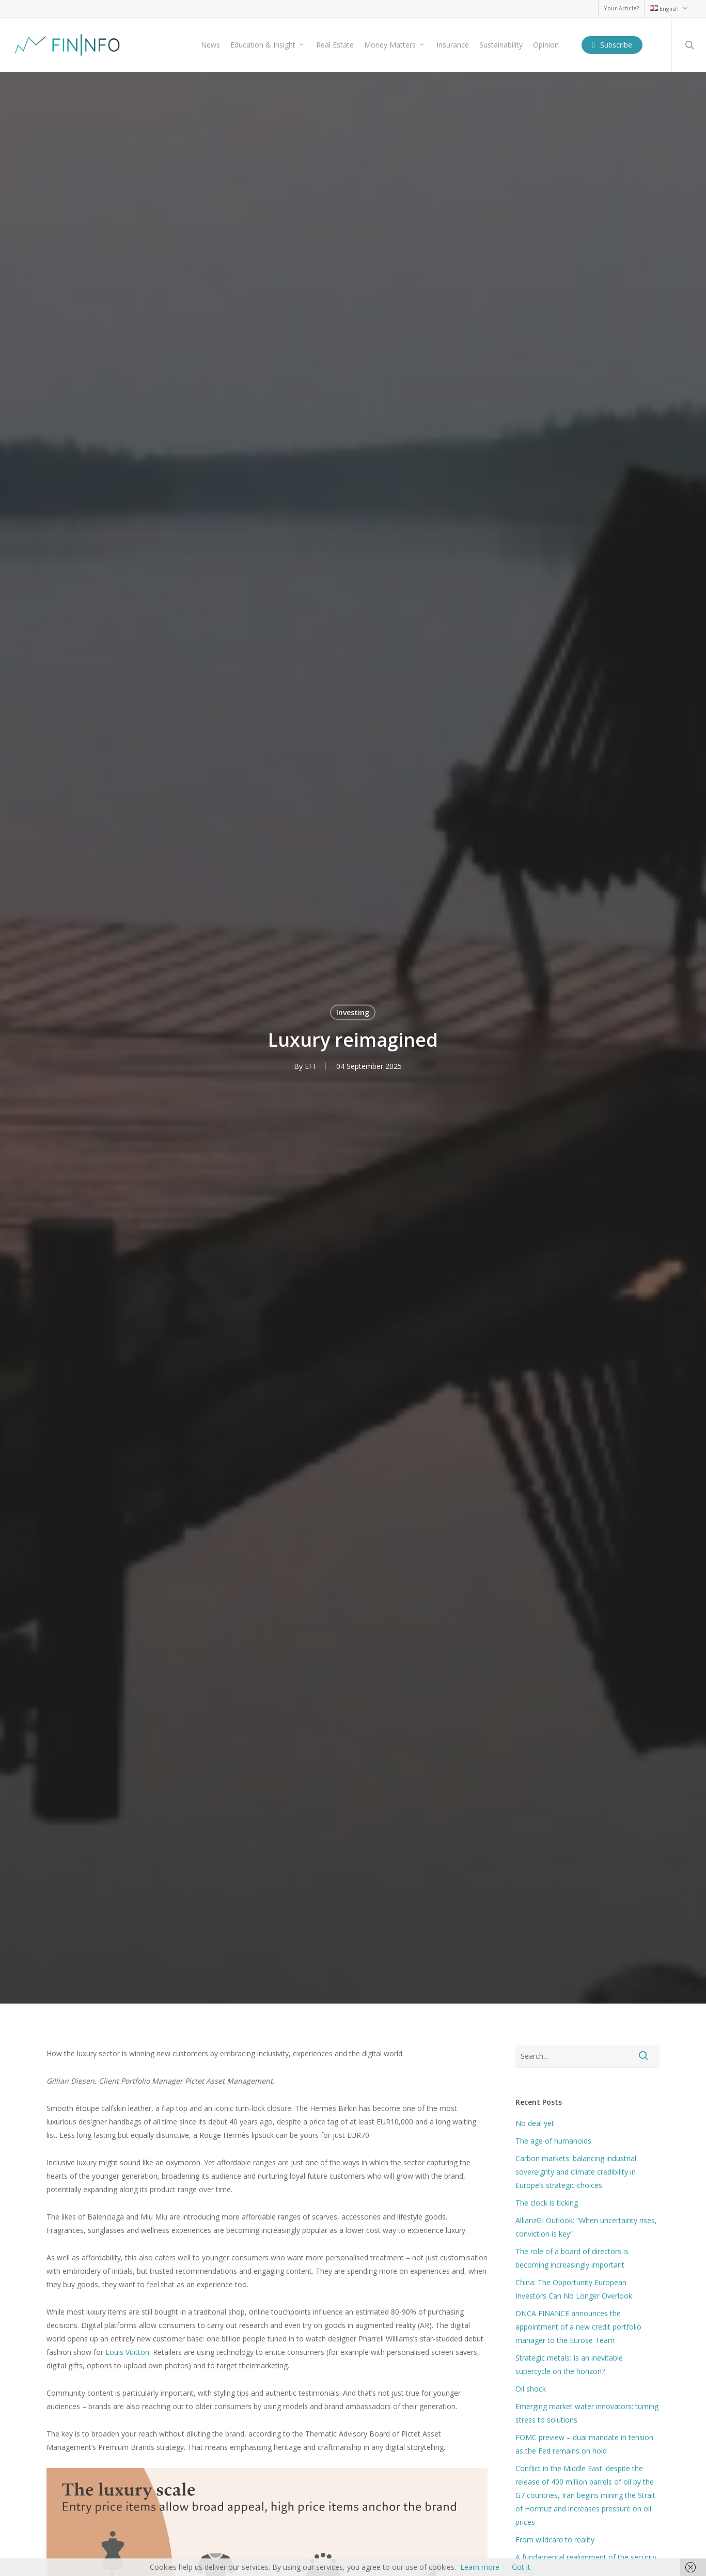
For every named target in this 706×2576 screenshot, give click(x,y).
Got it (521, 2567)
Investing (352, 1012)
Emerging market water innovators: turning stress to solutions (586, 2413)
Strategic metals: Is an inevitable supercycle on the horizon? (569, 2364)
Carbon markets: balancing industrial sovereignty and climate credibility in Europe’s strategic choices (575, 2171)
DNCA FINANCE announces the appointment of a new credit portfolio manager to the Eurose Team (578, 2326)
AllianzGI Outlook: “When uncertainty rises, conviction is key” (586, 2227)
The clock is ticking (546, 2203)
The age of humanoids (553, 2141)
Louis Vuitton (127, 2352)
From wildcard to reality (554, 2539)
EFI (310, 1065)
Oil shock (530, 2389)
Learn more (479, 2567)
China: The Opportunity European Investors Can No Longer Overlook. (574, 2289)
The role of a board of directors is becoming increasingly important (572, 2258)
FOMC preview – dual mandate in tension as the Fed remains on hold (584, 2444)
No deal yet (534, 2123)
